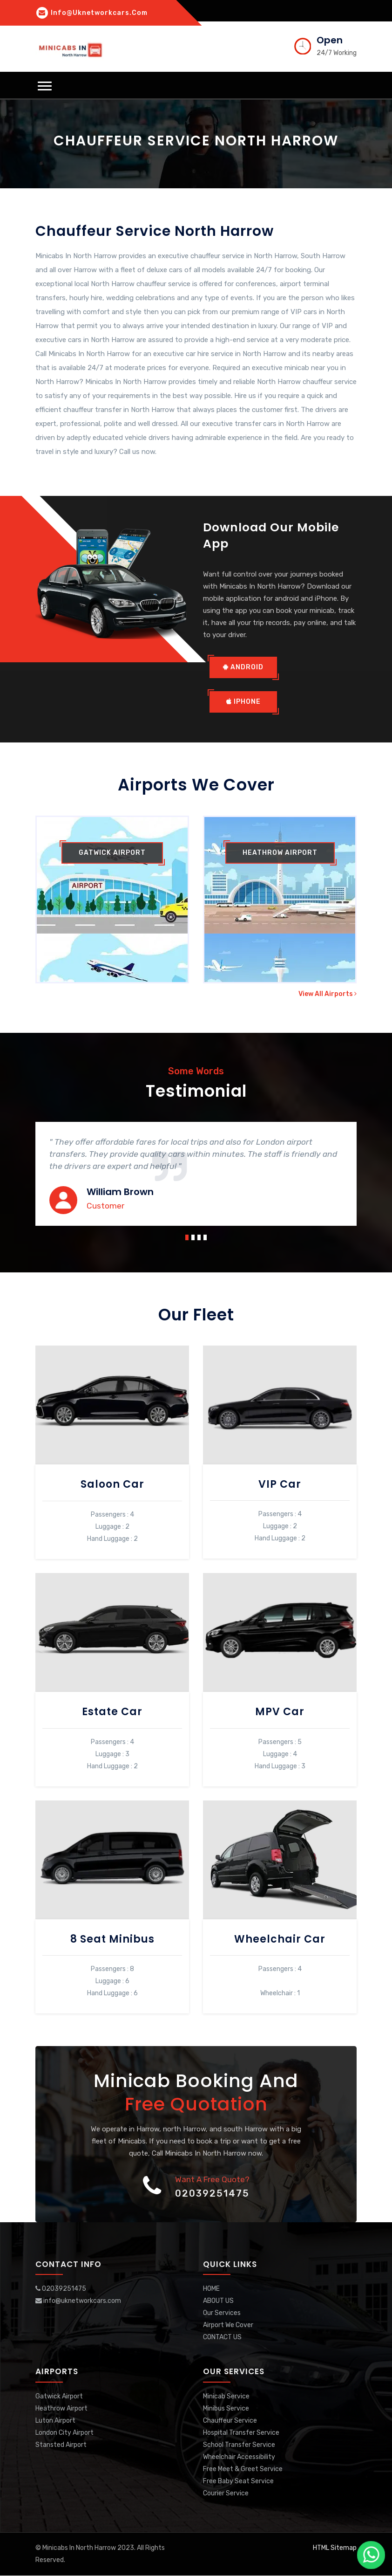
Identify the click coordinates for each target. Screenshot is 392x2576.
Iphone (243, 702)
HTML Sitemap (335, 2548)
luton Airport (55, 2421)
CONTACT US (222, 2338)
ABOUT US (218, 2302)
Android (243, 668)
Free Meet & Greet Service (243, 2469)
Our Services (222, 2314)
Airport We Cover (228, 2326)
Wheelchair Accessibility (239, 2457)
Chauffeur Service (230, 2421)
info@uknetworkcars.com (92, 13)
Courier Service (226, 2494)
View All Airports (327, 994)
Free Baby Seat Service (238, 2482)
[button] (44, 86)
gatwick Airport (112, 853)
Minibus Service (226, 2409)
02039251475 (212, 2193)
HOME (211, 2290)
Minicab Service (226, 2397)
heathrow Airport (280, 853)
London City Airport (64, 2433)
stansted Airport (61, 2445)
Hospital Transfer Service (241, 2433)
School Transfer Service (239, 2445)
